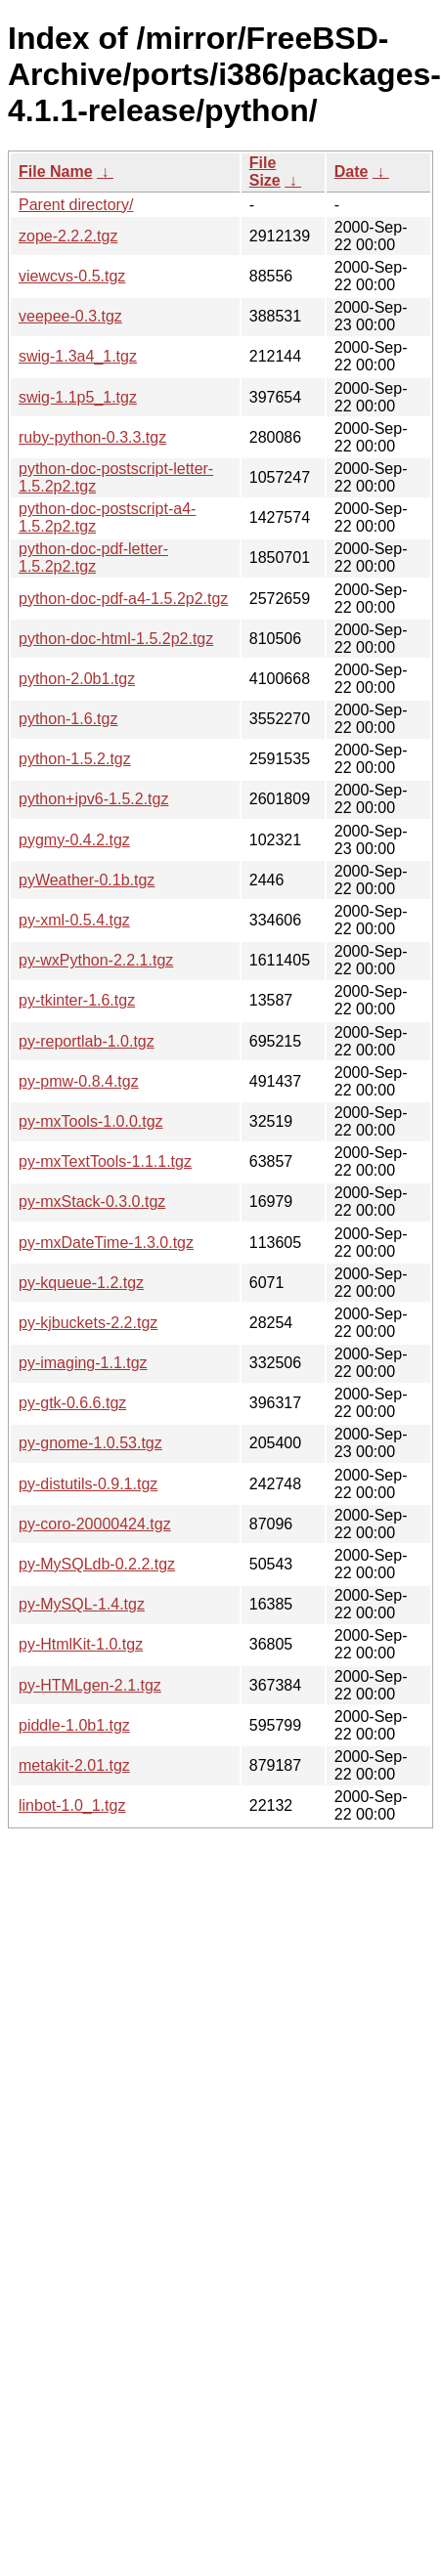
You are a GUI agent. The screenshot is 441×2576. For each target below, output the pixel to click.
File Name (56, 171)
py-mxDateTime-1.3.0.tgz (106, 1242)
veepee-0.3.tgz (70, 316)
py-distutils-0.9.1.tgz (88, 1484)
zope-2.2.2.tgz (68, 236)
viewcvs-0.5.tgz (72, 276)
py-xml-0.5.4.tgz (74, 920)
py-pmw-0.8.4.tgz (79, 1081)
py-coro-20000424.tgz (95, 1524)
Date (351, 171)
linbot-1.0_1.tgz (72, 1805)
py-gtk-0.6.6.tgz (72, 1403)
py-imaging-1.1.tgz (83, 1362)
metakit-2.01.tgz (74, 1765)
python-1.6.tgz (68, 718)
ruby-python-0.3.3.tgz (92, 437)
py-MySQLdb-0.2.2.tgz (97, 1564)
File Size (265, 171)
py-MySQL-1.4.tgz (82, 1604)
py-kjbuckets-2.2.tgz (88, 1322)
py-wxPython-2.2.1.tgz (96, 960)
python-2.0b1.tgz (77, 678)
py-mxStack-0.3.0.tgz (92, 1201)
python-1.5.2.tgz (75, 759)
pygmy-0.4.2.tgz (74, 840)
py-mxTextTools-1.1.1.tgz (105, 1161)
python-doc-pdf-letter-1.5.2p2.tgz (93, 557)
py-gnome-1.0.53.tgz (90, 1443)
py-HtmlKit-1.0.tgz (81, 1644)
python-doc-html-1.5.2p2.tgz (116, 638)
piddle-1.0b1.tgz (74, 1725)
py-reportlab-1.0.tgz (86, 1041)
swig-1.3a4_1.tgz (78, 356)
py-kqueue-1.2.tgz (81, 1282)
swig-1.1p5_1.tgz (78, 397)
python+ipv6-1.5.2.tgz (93, 799)
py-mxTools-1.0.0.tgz (91, 1121)
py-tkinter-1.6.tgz (77, 1000)
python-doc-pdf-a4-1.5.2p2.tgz (123, 598)
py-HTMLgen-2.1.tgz (90, 1685)
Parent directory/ (76, 204)
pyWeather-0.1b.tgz (86, 880)
